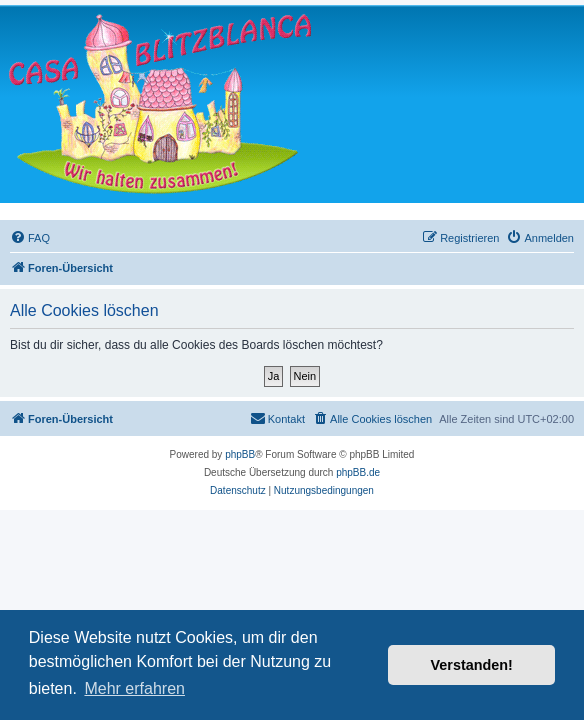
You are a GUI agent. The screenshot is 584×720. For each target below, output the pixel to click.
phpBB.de (358, 472)
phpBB (240, 454)
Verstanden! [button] (472, 665)
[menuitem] (30, 238)
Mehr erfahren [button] (134, 688)
